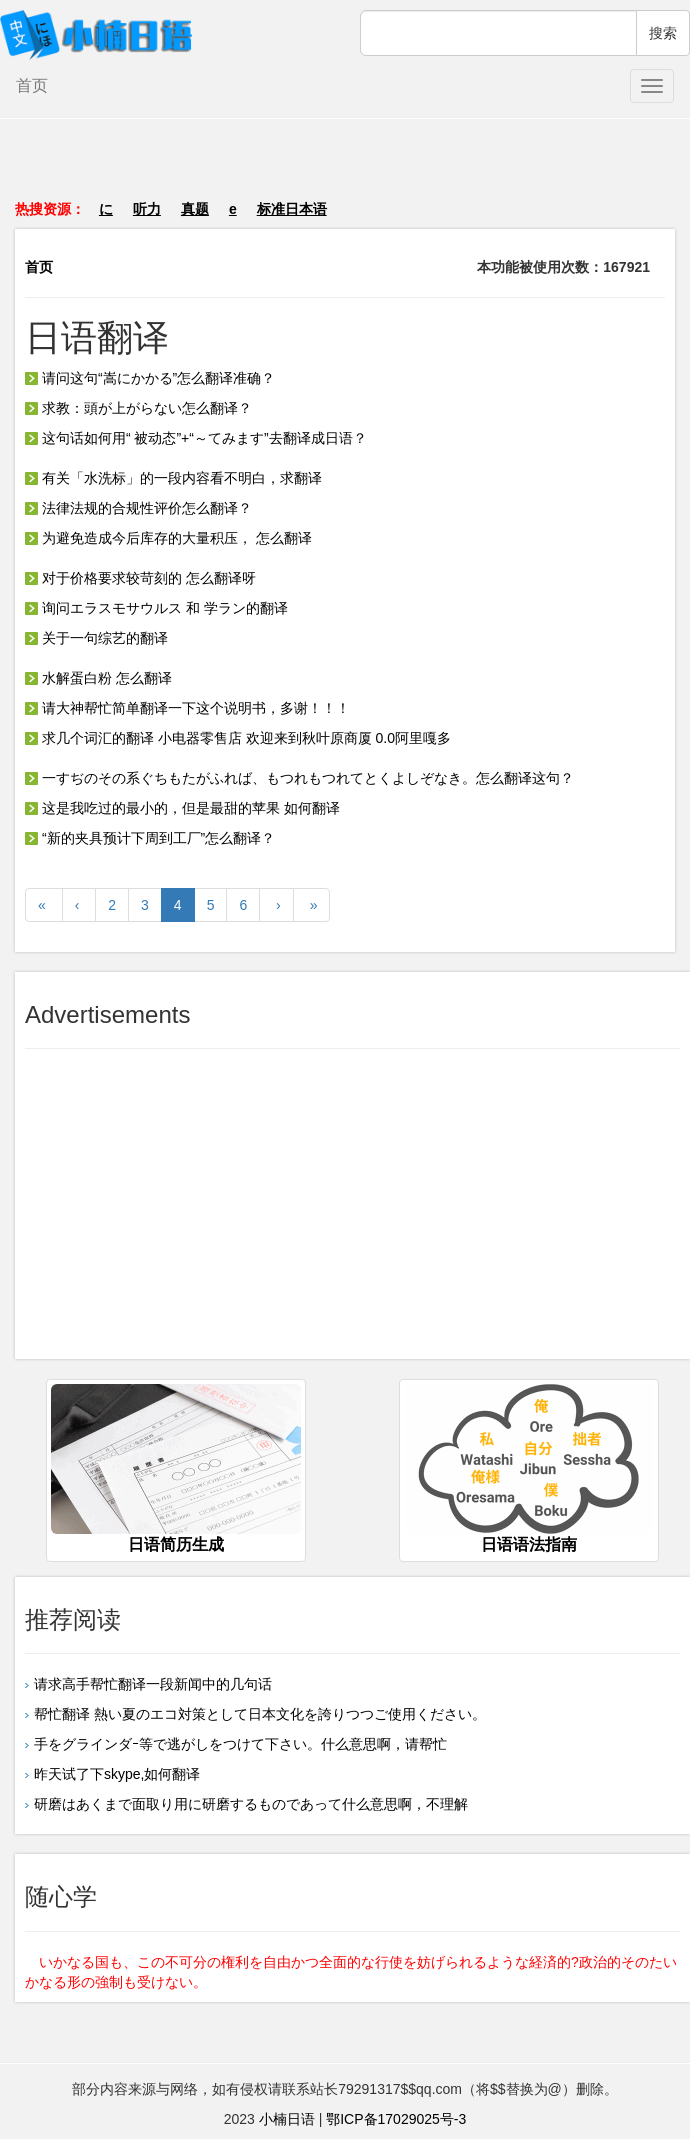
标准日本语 (292, 209)
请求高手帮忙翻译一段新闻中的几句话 (153, 1684)
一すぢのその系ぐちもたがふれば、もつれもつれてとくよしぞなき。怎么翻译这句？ (299, 778)
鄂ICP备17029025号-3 (396, 2119)
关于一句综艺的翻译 (96, 638)
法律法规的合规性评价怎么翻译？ (138, 508)
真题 (195, 209)
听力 (147, 209)
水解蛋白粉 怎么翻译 (98, 678)
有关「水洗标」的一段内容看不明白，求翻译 (173, 478)
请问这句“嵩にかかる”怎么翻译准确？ (150, 378)
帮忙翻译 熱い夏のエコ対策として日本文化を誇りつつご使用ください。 (260, 1714)
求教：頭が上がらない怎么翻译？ (138, 408)
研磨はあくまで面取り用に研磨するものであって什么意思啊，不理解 (251, 1804)
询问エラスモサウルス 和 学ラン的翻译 (156, 608)
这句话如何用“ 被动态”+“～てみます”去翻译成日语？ (196, 438)
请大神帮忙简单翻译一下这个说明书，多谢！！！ (187, 708)
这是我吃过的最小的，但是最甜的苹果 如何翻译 (182, 808)
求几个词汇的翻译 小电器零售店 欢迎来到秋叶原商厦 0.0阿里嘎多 (238, 738)
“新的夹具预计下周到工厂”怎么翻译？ (150, 838)
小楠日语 (287, 2119)
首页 (32, 85)
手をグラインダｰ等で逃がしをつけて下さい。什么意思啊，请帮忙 (240, 1744)
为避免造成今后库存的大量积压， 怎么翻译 (168, 538)
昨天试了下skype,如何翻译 (117, 1774)
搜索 (663, 33)
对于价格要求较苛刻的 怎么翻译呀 (140, 578)
